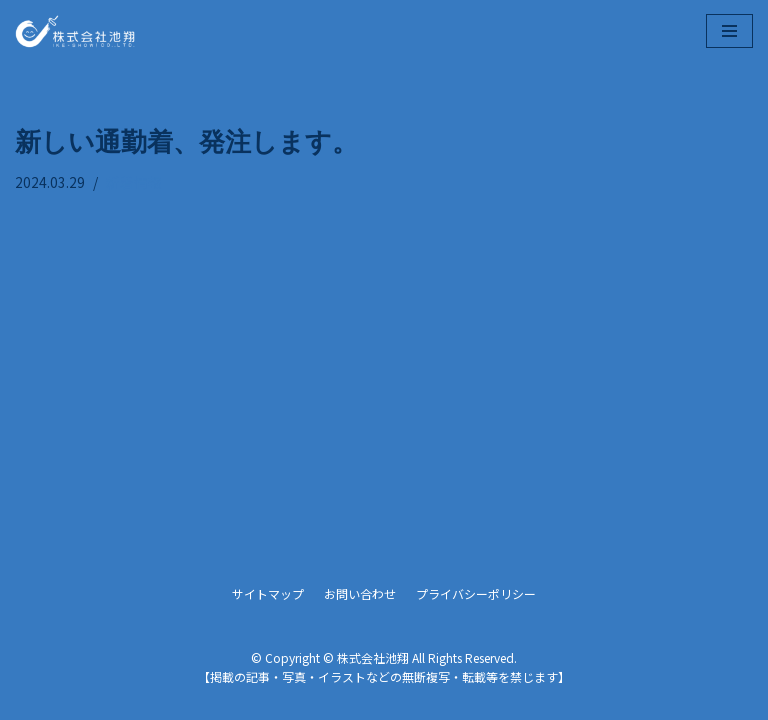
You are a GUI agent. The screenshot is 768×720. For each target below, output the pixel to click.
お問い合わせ (360, 593)
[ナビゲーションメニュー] (729, 31)
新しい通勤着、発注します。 (186, 140)
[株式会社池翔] (75, 31)
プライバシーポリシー (476, 593)
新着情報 (134, 182)
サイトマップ (268, 593)
